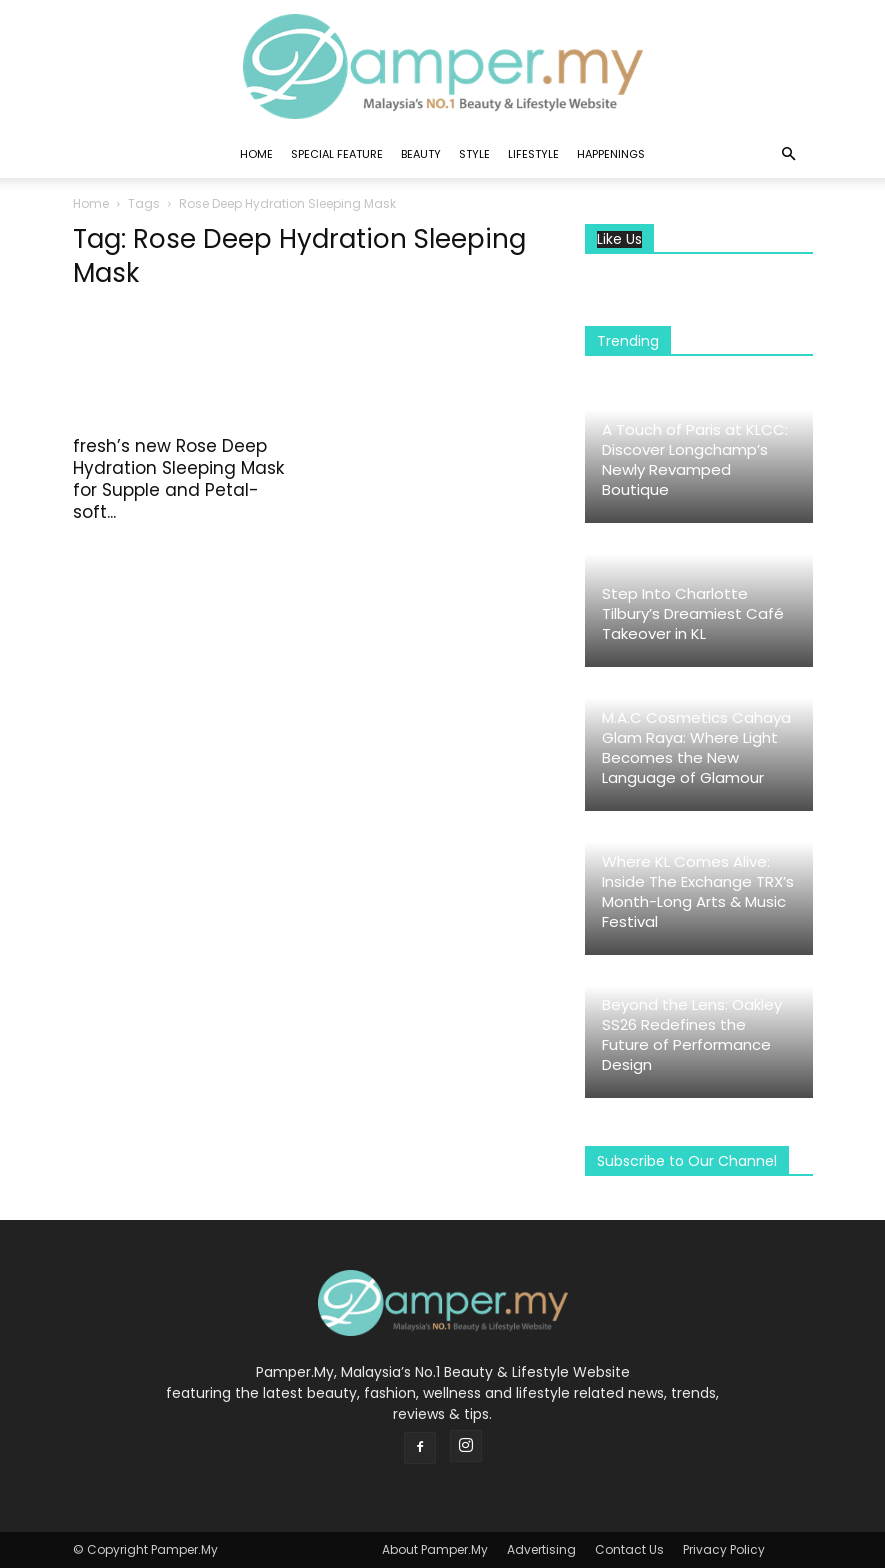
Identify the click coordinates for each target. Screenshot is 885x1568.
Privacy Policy (724, 1549)
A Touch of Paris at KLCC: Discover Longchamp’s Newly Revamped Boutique (695, 459)
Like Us (619, 239)
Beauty (421, 154)
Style (474, 154)
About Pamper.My (435, 1549)
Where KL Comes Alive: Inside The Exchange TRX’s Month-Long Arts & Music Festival (698, 891)
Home (256, 154)
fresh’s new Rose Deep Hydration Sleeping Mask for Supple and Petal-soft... (178, 479)
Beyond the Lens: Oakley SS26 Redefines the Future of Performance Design (692, 1034)
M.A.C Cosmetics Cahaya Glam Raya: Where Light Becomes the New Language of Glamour (696, 747)
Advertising (541, 1549)
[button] (789, 154)
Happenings (611, 154)
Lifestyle (533, 154)
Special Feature (337, 154)
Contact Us (629, 1549)
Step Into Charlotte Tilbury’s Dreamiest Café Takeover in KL (693, 613)
